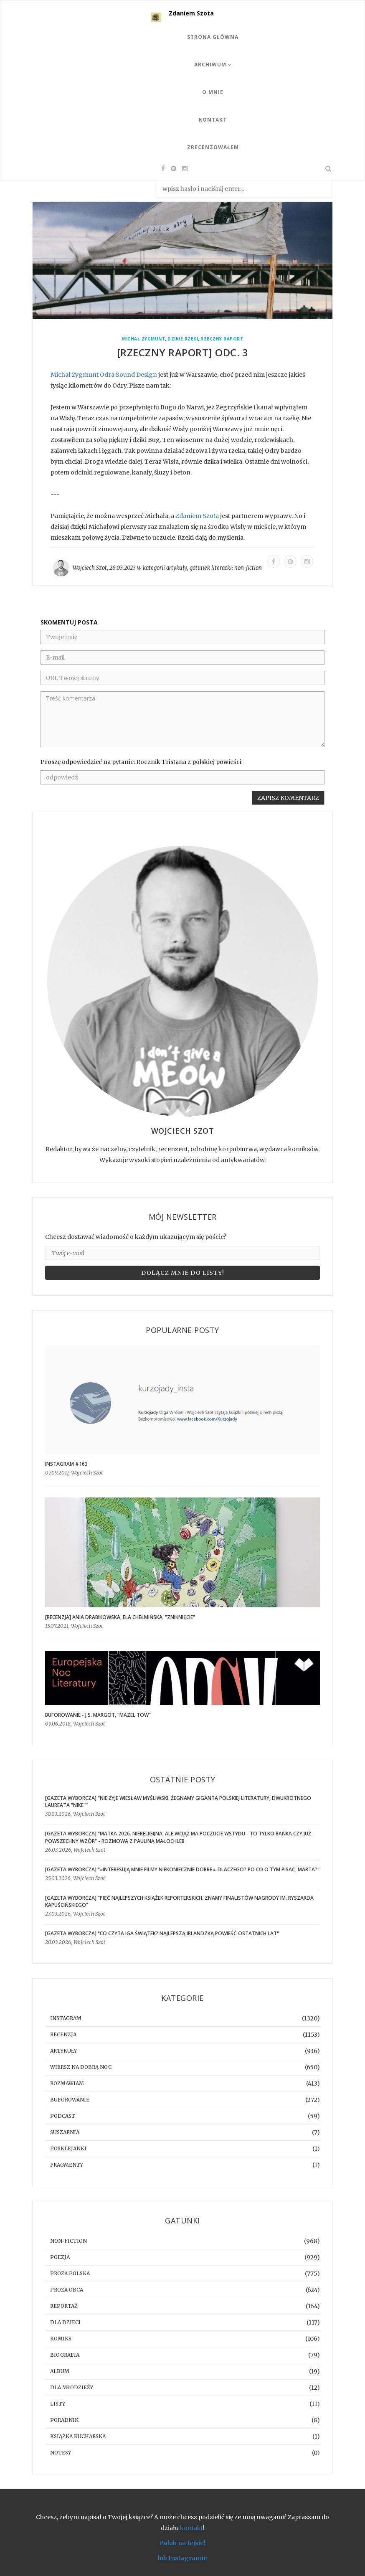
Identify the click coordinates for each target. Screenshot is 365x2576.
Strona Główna (212, 37)
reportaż (64, 2306)
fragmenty (66, 2165)
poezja (60, 2257)
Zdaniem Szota (191, 13)
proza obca (66, 2290)
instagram (65, 2018)
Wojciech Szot (90, 567)
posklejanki (68, 2148)
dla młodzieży (71, 2387)
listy (57, 2404)
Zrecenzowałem (213, 147)
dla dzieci (65, 2322)
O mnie (212, 92)
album (59, 2371)
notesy (60, 2452)
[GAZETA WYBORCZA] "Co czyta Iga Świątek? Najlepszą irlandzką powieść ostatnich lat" (162, 1933)
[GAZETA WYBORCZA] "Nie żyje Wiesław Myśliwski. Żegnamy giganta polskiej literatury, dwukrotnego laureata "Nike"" (178, 1801)
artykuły (176, 567)
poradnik (64, 2420)
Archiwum (213, 64)
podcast (62, 2116)
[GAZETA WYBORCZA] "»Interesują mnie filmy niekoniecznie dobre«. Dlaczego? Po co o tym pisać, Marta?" (182, 1869)
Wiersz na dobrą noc (81, 2067)
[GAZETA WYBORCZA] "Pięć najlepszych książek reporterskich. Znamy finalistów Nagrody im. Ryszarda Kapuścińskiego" (179, 1901)
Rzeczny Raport (221, 339)
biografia (64, 2355)
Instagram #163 (66, 1463)
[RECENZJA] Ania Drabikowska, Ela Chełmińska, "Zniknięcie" (120, 1617)
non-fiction (248, 567)
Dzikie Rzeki (182, 339)
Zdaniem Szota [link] (197, 516)
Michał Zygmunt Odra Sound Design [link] (104, 374)
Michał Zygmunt (143, 339)
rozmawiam (67, 2083)
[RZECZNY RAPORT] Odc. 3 (182, 352)
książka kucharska (78, 2436)
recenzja (63, 2034)
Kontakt (213, 119)
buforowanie (69, 2099)
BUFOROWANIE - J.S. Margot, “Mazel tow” (98, 1714)
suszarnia (64, 2132)
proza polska (70, 2273)
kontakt (191, 2528)
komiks (60, 2338)
